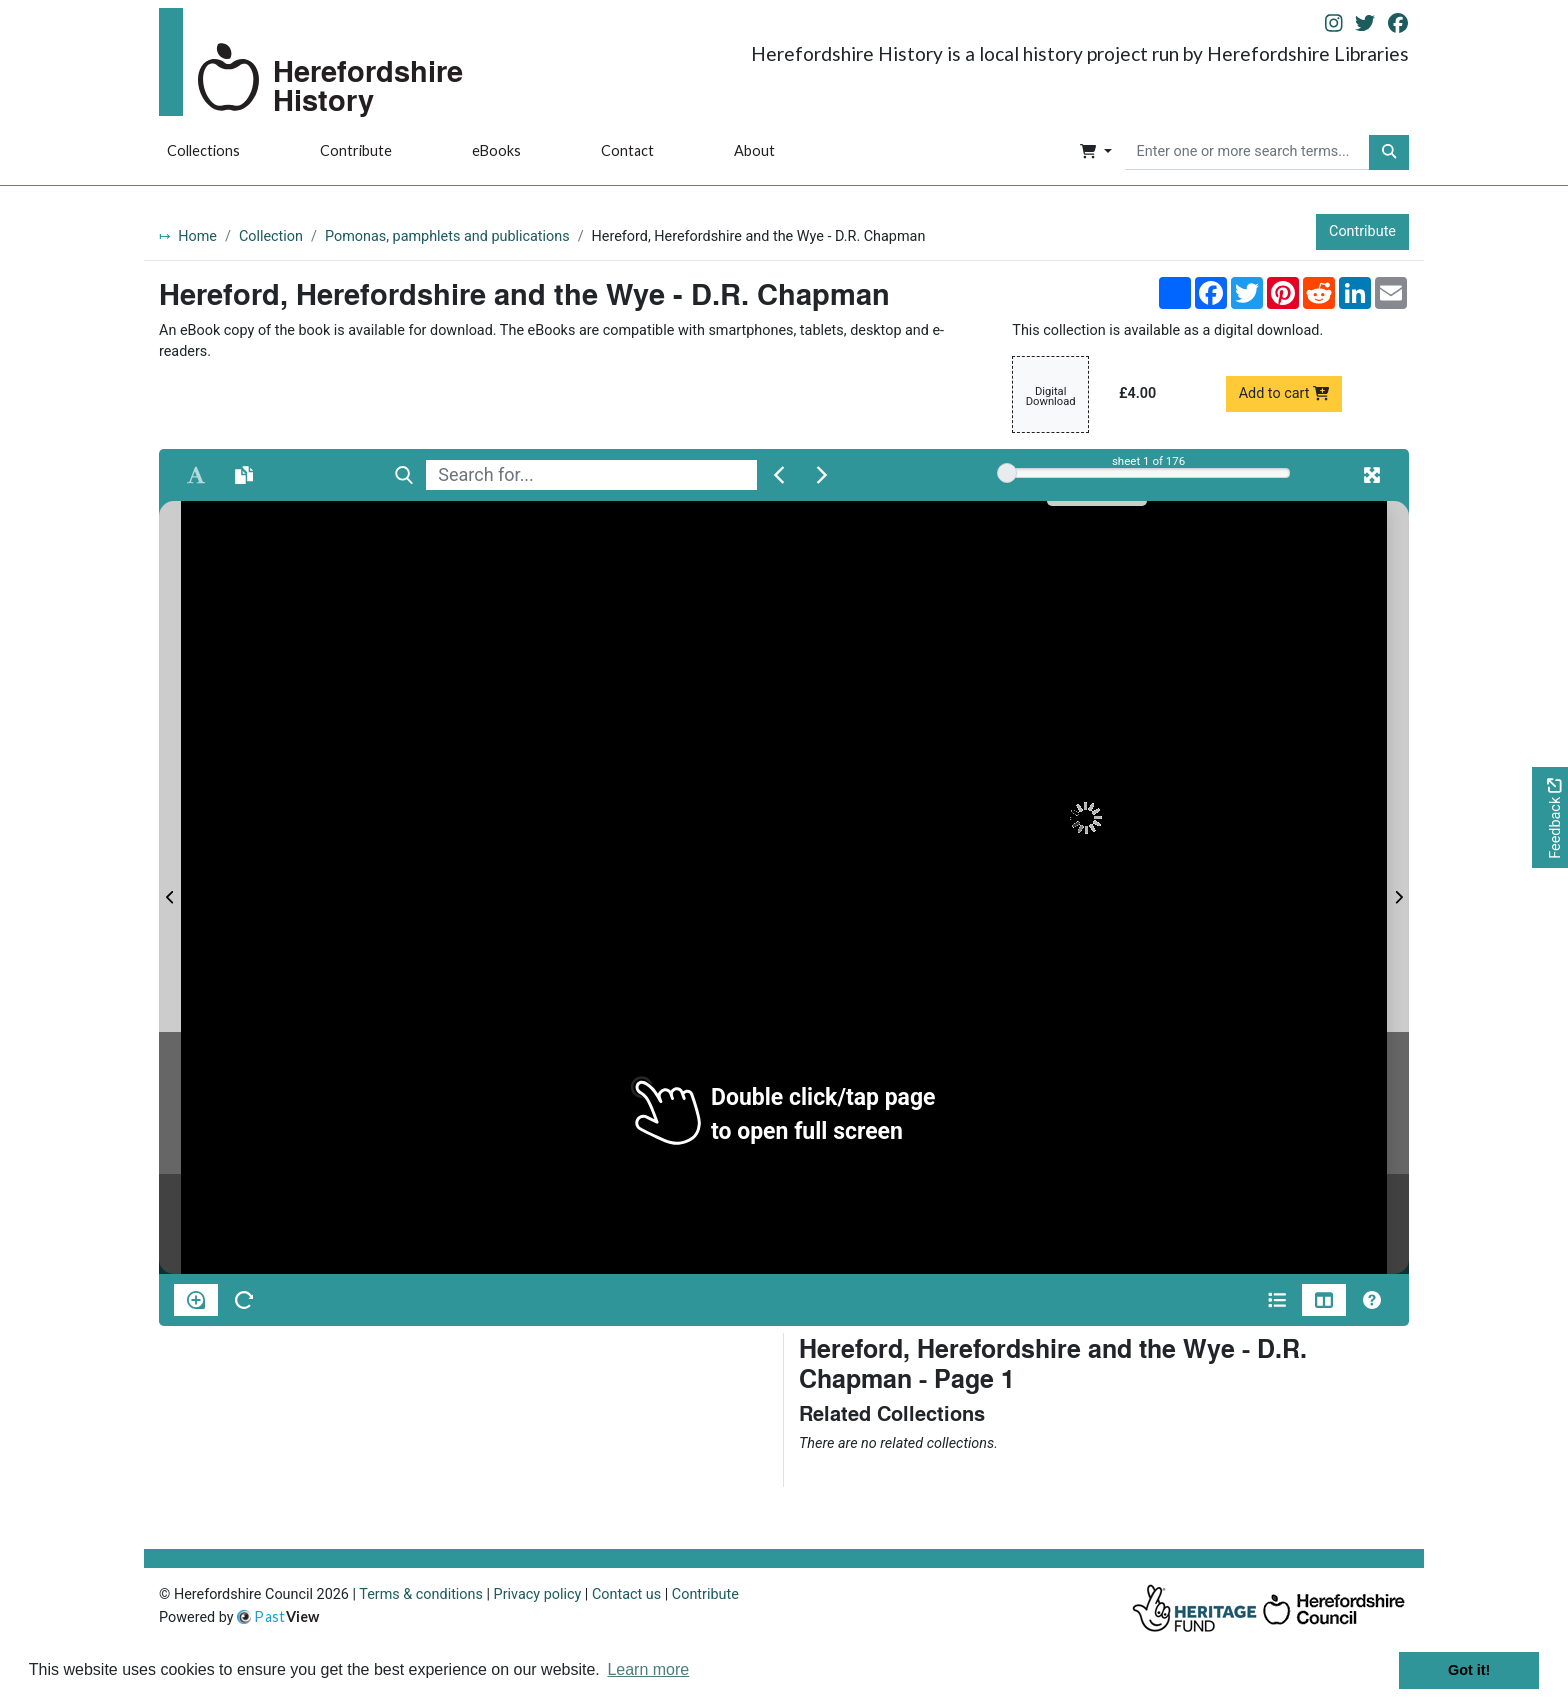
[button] (1095, 153)
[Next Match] (822, 475)
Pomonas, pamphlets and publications (447, 236)
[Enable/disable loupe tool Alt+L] (196, 1300)
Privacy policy (538, 1594)
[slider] (1007, 473)
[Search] (404, 475)
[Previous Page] (170, 887)
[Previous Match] (779, 475)
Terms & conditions (421, 1594)
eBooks (496, 150)
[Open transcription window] (244, 475)
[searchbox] (1247, 153)
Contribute (356, 150)
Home (197, 236)
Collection (271, 236)
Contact (627, 150)
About (754, 150)
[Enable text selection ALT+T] (196, 475)
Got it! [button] (1469, 1670)
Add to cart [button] (1284, 393)
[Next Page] (1398, 887)
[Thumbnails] (1324, 1300)
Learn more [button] (648, 1669)
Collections (203, 150)
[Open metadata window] (1277, 1300)
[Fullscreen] (1372, 475)
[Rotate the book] (244, 1300)
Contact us (626, 1594)
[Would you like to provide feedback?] (1550, 817)
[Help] (1372, 1300)
